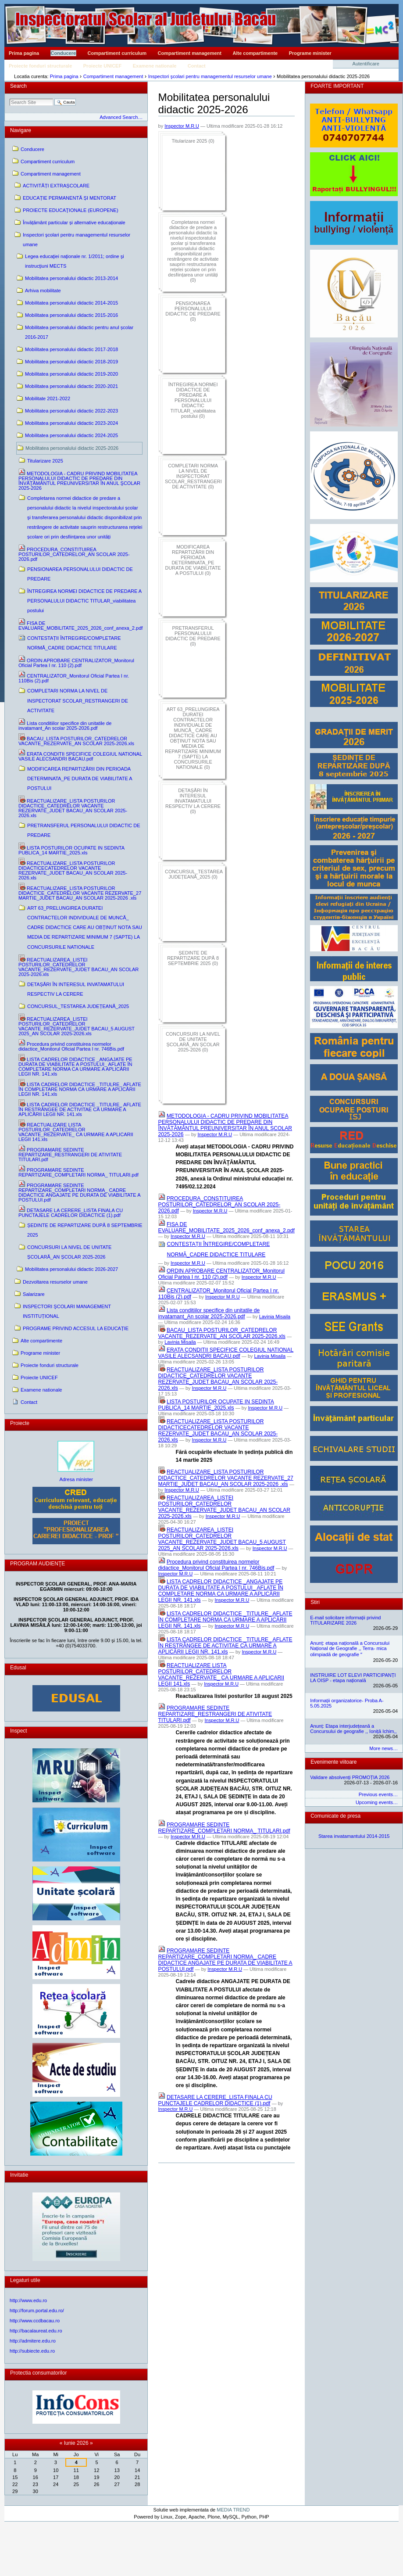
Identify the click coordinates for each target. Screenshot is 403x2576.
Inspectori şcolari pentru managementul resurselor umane (210, 76)
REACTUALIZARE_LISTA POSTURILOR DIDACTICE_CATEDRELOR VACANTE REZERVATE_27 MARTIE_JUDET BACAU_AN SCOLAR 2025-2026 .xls (225, 1478)
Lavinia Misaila (275, 1316)
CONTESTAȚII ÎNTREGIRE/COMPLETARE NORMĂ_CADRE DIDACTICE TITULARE (218, 1249)
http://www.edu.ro (28, 2300)
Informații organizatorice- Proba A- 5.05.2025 (346, 1703)
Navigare (20, 130)
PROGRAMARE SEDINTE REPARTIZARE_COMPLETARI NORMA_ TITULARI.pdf (224, 1828)
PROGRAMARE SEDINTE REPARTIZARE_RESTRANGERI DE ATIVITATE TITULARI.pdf (215, 1714)
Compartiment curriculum (117, 53)
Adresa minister (76, 1479)
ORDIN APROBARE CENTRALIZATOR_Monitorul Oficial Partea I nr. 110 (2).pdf (221, 1274)
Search (18, 86)
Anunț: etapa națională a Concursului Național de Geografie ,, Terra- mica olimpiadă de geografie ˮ (349, 1648)
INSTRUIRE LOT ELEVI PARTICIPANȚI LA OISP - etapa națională (353, 1677)
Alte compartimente (255, 53)
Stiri (315, 1602)
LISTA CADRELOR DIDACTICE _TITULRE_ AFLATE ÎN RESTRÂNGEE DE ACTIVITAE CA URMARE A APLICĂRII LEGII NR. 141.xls (225, 1645)
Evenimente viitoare (333, 1762)
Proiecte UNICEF (102, 65)
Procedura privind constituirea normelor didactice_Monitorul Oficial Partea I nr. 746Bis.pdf (216, 1565)
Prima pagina (24, 53)
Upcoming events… (377, 1802)
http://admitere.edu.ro (33, 2340)
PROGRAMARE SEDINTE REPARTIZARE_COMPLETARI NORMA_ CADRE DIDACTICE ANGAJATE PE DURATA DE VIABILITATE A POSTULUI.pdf (225, 1960)
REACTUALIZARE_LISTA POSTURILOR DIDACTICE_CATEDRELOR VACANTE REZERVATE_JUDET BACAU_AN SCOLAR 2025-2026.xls (218, 1379)
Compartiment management (189, 53)
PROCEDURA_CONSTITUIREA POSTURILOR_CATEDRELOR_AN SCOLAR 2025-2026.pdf (219, 1204)
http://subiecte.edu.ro (32, 2351)
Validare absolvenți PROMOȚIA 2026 (349, 1777)
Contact (197, 65)
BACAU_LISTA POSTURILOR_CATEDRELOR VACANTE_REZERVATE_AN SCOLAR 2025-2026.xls (221, 1333)
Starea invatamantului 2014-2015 (354, 1836)
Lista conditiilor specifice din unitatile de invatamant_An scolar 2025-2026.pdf (209, 1313)
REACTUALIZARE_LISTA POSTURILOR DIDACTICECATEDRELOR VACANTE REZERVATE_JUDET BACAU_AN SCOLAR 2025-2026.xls (218, 1430)
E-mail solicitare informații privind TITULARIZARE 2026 (345, 1620)
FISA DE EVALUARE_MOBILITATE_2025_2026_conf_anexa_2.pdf (226, 1227)
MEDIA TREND (233, 2509)
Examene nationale (155, 65)
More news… (383, 1748)
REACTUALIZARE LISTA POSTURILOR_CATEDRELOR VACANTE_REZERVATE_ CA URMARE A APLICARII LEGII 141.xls (221, 1674)
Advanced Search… (121, 117)
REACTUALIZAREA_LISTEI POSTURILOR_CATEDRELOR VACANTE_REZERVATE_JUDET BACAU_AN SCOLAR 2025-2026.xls (224, 1507)
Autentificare (366, 63)
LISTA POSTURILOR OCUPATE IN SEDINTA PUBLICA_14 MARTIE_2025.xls (216, 1405)
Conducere (63, 53)
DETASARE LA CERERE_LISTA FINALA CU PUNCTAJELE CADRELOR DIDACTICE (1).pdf (215, 2100)
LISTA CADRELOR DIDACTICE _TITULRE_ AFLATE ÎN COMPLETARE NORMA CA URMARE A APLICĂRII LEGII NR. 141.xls (225, 1620)
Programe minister (310, 53)
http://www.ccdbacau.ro (35, 2320)
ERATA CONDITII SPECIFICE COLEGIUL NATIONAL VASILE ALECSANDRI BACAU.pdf (226, 1353)
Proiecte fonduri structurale (40, 65)
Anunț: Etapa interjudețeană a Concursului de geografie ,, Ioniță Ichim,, (353, 1728)
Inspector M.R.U (181, 126)
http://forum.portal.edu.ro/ (37, 2310)
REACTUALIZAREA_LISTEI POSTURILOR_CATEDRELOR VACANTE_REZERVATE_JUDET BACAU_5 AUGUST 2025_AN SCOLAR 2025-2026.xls (222, 1539)
